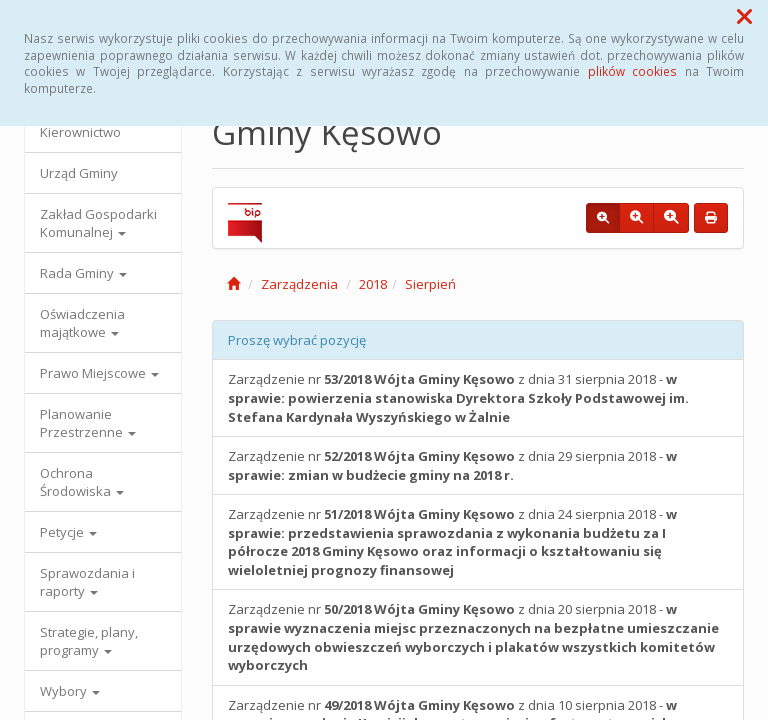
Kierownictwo (80, 132)
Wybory (70, 691)
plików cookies (632, 71)
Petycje (68, 532)
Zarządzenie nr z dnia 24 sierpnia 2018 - (452, 542)
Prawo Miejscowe (99, 373)
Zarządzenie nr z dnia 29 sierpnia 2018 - (452, 465)
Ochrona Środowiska (82, 482)
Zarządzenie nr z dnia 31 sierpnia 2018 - (458, 397)
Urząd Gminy (79, 173)
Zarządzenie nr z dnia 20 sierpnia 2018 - (473, 637)
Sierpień (430, 284)
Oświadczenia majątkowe (82, 323)
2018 (373, 284)
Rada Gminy (83, 273)
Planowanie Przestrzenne (88, 423)
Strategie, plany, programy (89, 641)
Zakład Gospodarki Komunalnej (98, 223)
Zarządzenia (299, 284)
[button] (744, 16)
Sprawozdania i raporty (87, 582)
